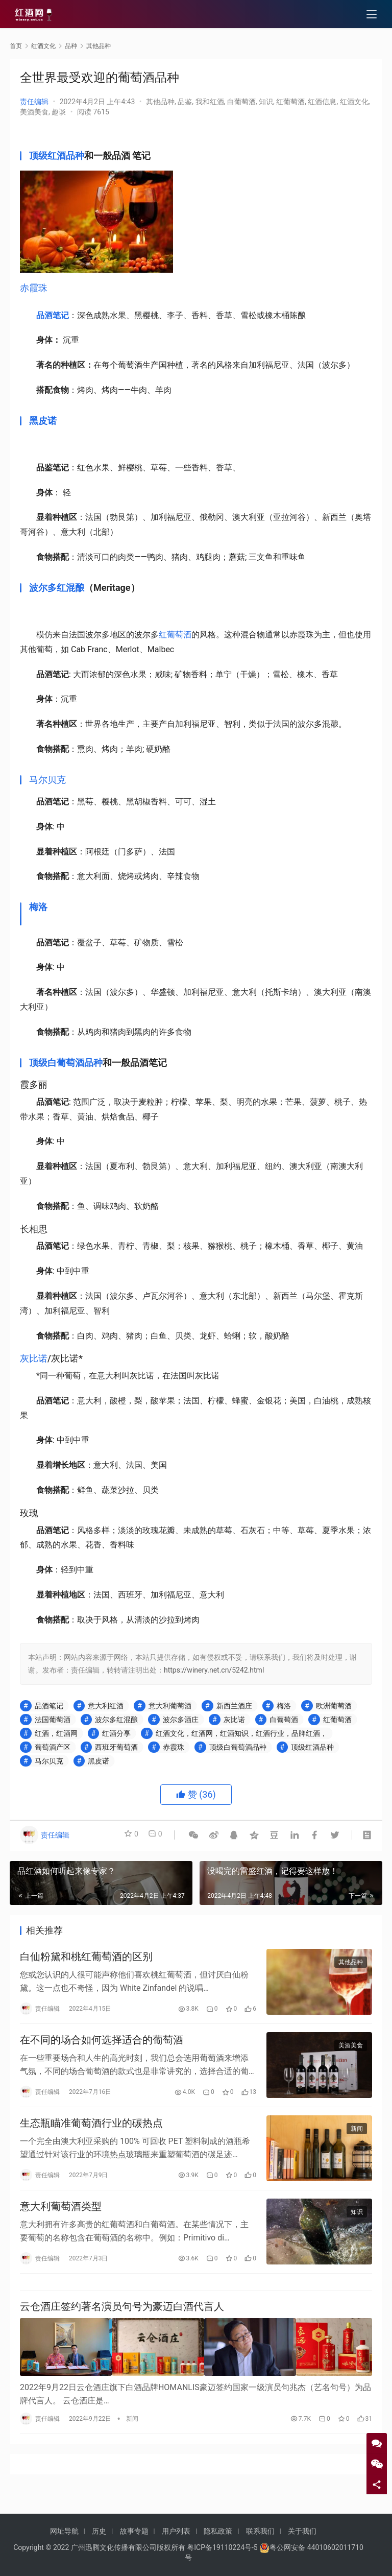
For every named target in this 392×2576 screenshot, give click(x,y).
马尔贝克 (47, 779)
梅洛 (38, 906)
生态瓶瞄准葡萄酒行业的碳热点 (91, 2133)
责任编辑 (34, 102)
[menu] (371, 16)
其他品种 (160, 102)
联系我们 (260, 2531)
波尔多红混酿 (56, 587)
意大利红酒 (106, 1706)
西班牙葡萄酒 (116, 1747)
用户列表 (176, 2531)
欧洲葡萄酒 (334, 1706)
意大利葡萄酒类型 (61, 2219)
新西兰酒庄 (234, 1706)
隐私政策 (218, 2531)
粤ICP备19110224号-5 (222, 2547)
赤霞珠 (33, 287)
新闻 (357, 2138)
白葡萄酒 (241, 102)
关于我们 (302, 2531)
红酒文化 (354, 102)
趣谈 (59, 112)
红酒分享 (116, 1733)
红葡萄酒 (290, 102)
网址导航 (64, 2531)
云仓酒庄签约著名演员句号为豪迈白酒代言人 (122, 2327)
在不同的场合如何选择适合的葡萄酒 (101, 2045)
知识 (266, 102)
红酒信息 (322, 102)
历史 (99, 2531)
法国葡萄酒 (52, 1719)
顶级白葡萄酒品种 (66, 1062)
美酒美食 (34, 112)
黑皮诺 (43, 420)
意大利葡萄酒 (170, 1706)
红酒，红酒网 (56, 1733)
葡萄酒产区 (52, 1747)
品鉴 (185, 102)
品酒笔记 (52, 315)
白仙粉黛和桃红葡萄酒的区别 (86, 1958)
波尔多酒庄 (181, 1719)
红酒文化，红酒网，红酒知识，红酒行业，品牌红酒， (241, 1733)
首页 (16, 46)
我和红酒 (209, 102)
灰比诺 (33, 1358)
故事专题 (134, 2531)
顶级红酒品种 (56, 155)
